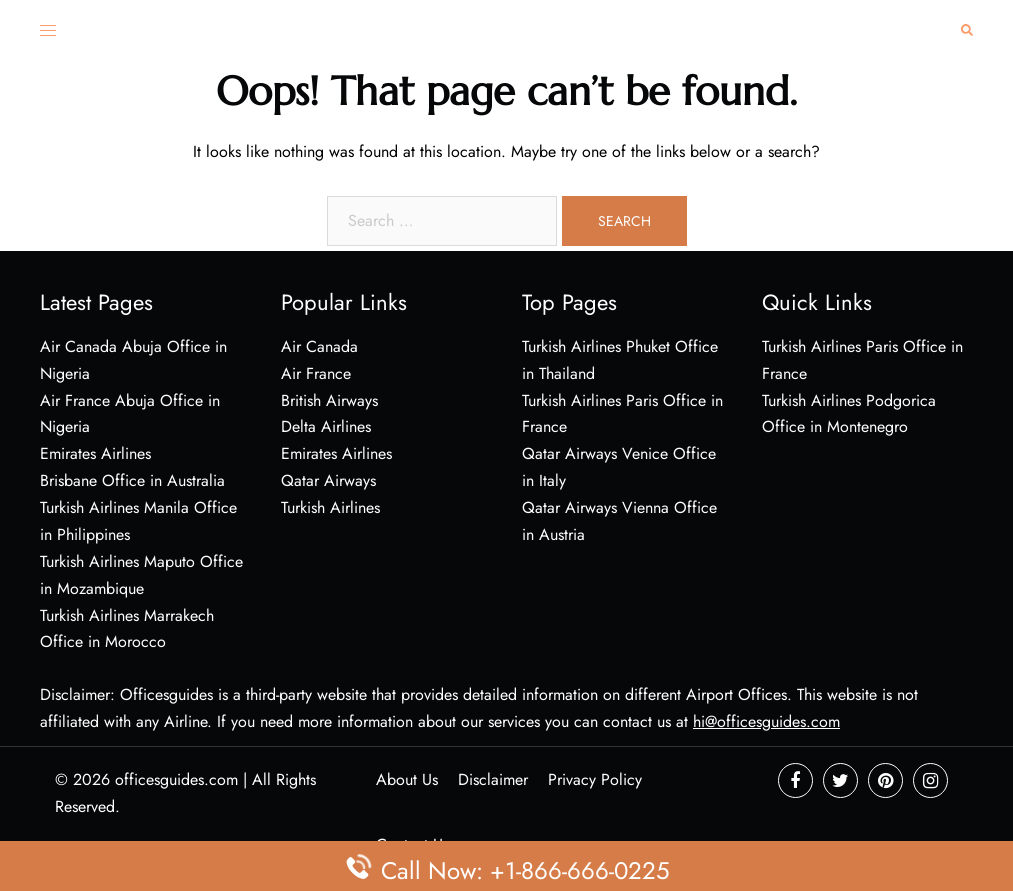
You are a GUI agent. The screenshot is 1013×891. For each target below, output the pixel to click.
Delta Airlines (326, 426)
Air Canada (319, 346)
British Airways (329, 400)
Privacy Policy (595, 779)
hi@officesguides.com (766, 721)
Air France (316, 373)
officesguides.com (176, 779)
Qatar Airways (328, 480)
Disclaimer (493, 779)
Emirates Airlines (336, 453)
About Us (407, 779)
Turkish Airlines (330, 507)
